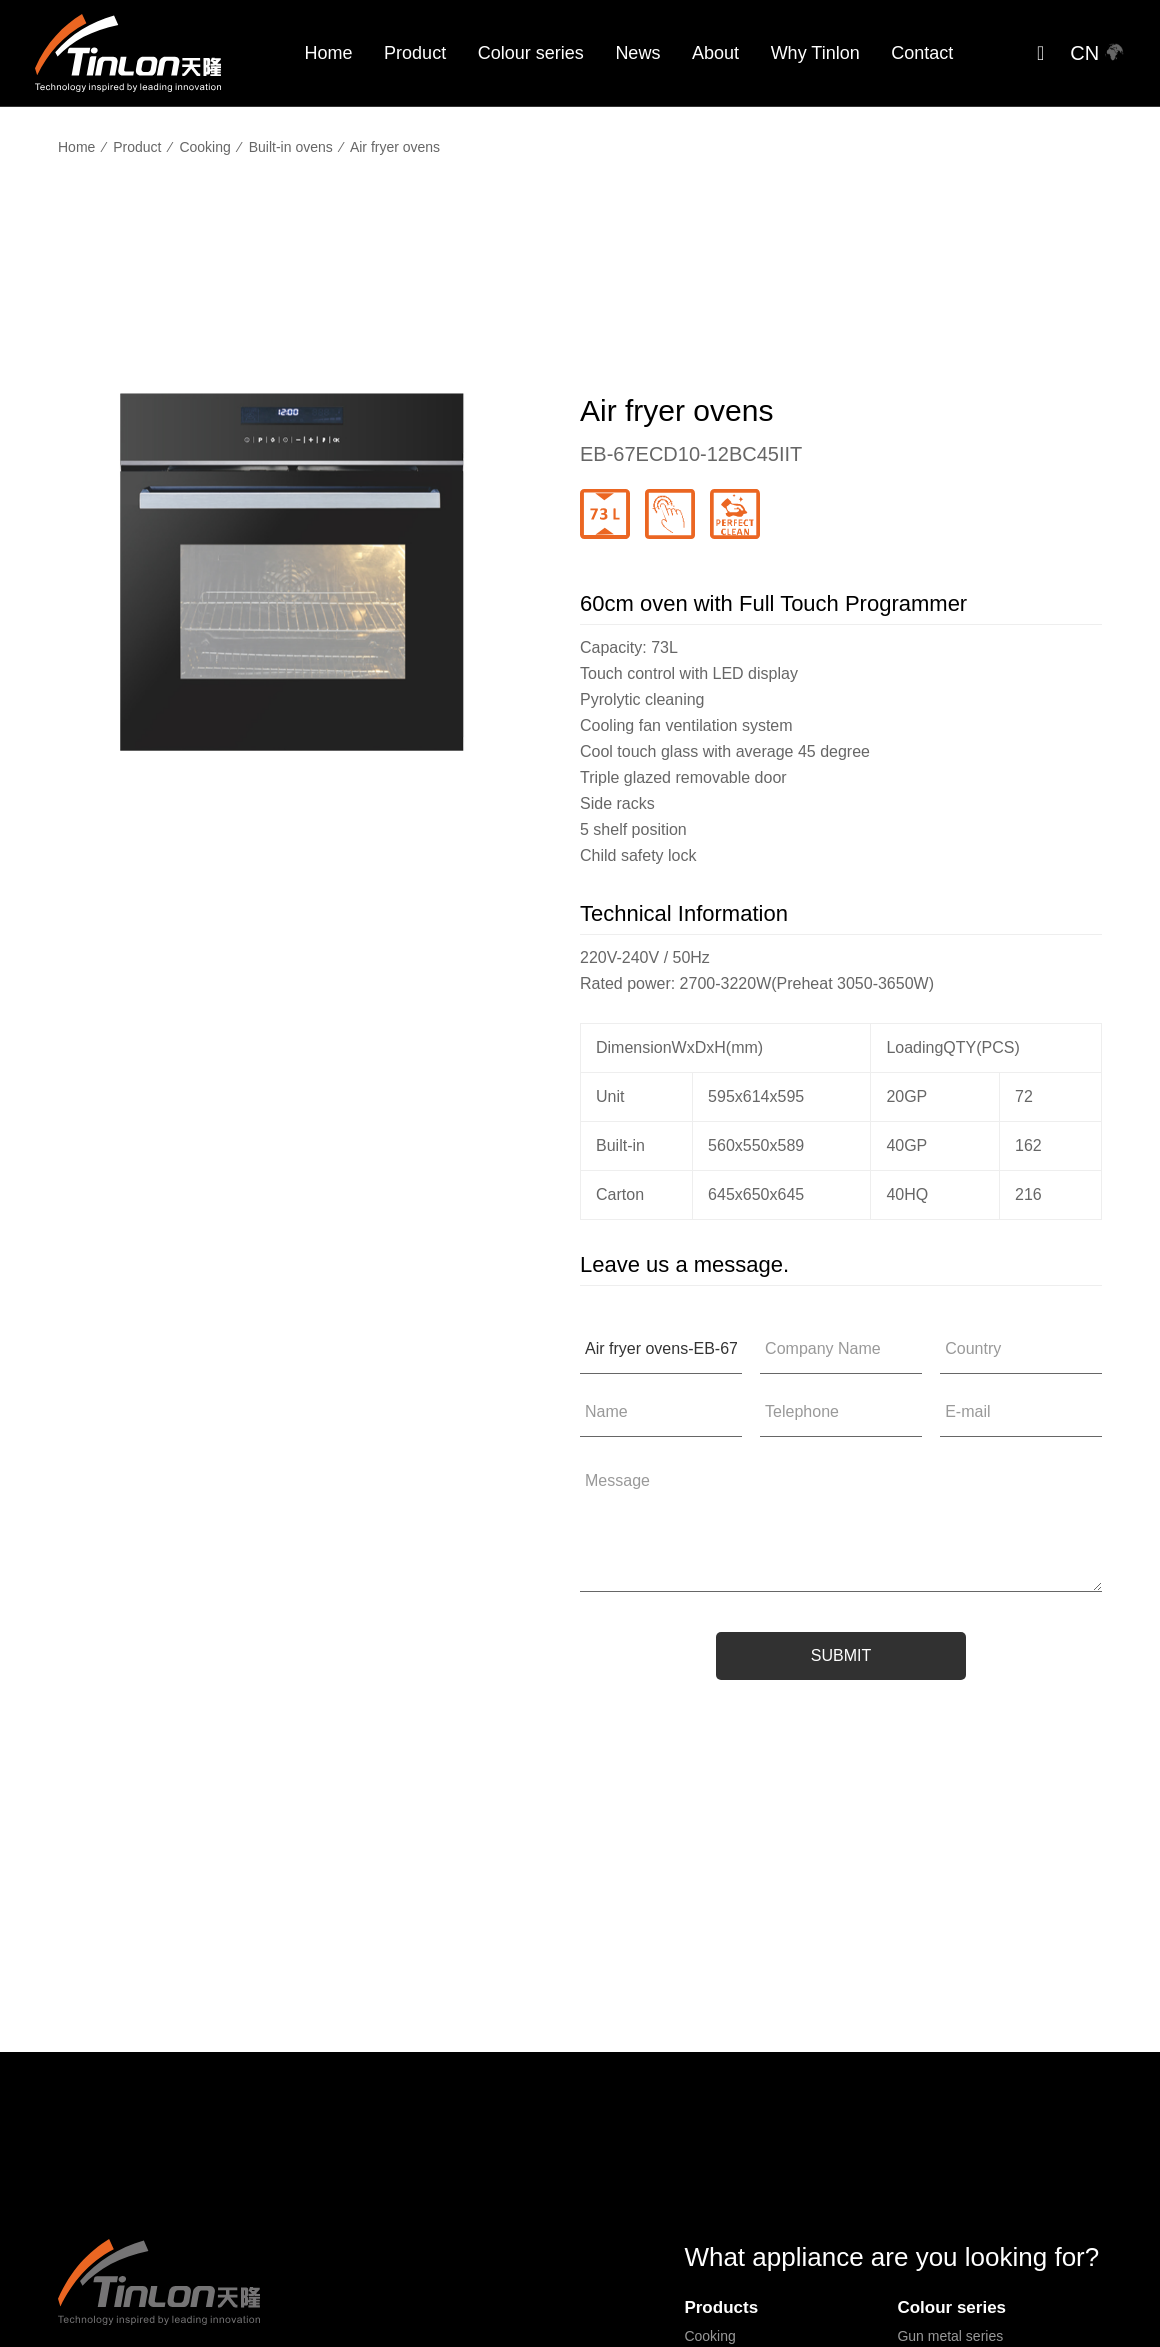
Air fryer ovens (395, 147)
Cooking (204, 147)
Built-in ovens (291, 147)
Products (721, 2307)
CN (1097, 53)
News (637, 53)
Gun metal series (950, 2336)
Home (328, 53)
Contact (922, 53)
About (715, 53)
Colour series (531, 53)
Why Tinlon (815, 53)
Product (415, 53)
